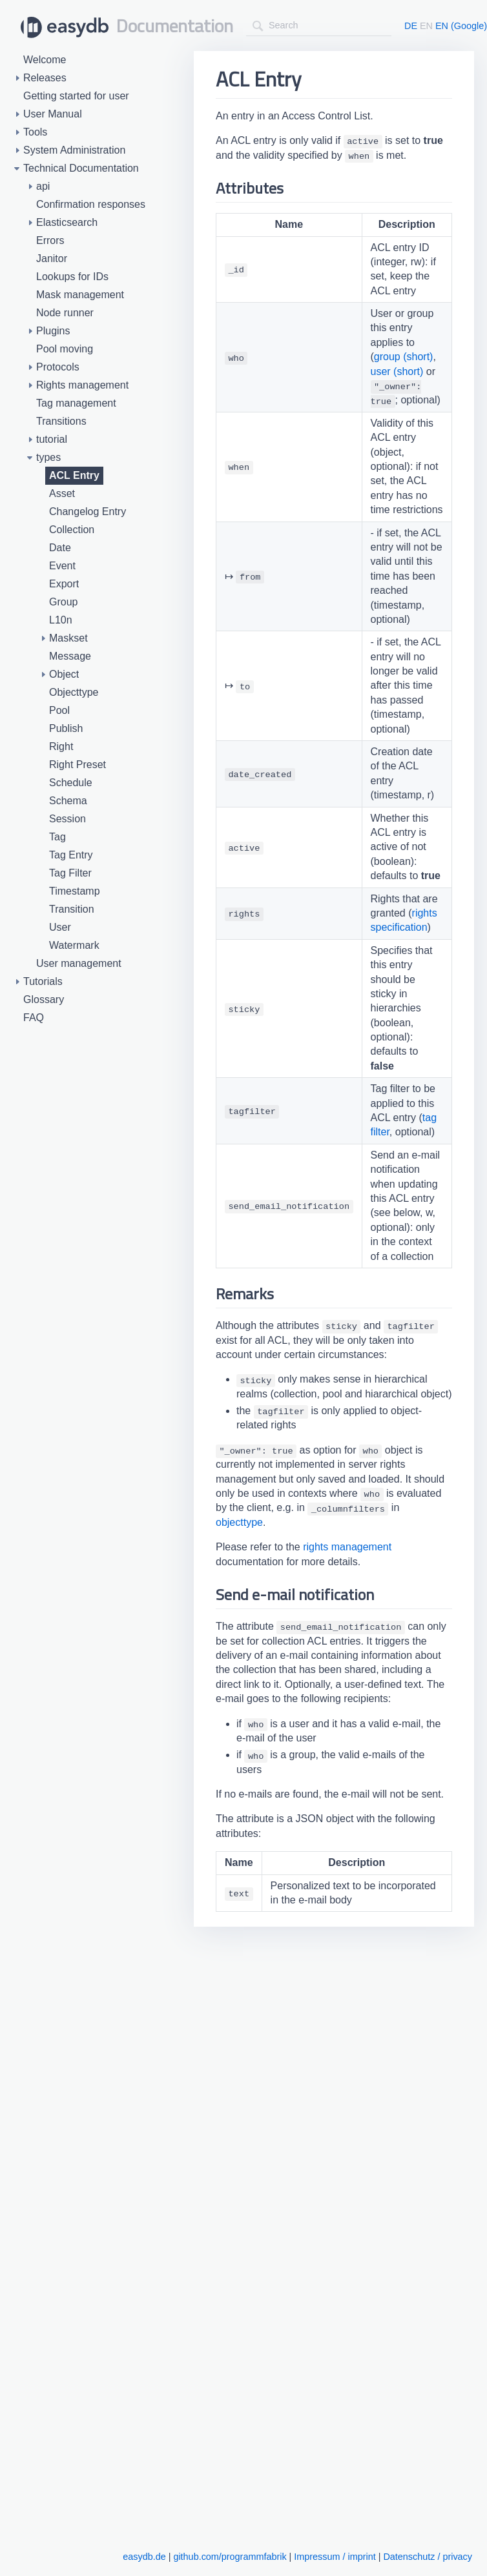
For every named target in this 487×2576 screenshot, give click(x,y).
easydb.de (144, 2556)
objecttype (239, 1522)
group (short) (403, 356)
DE (410, 26)
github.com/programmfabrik (229, 2556)
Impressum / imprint (334, 2556)
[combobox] (318, 25)
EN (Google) (461, 26)
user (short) (397, 371)
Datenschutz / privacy (427, 2556)
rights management (347, 1546)
